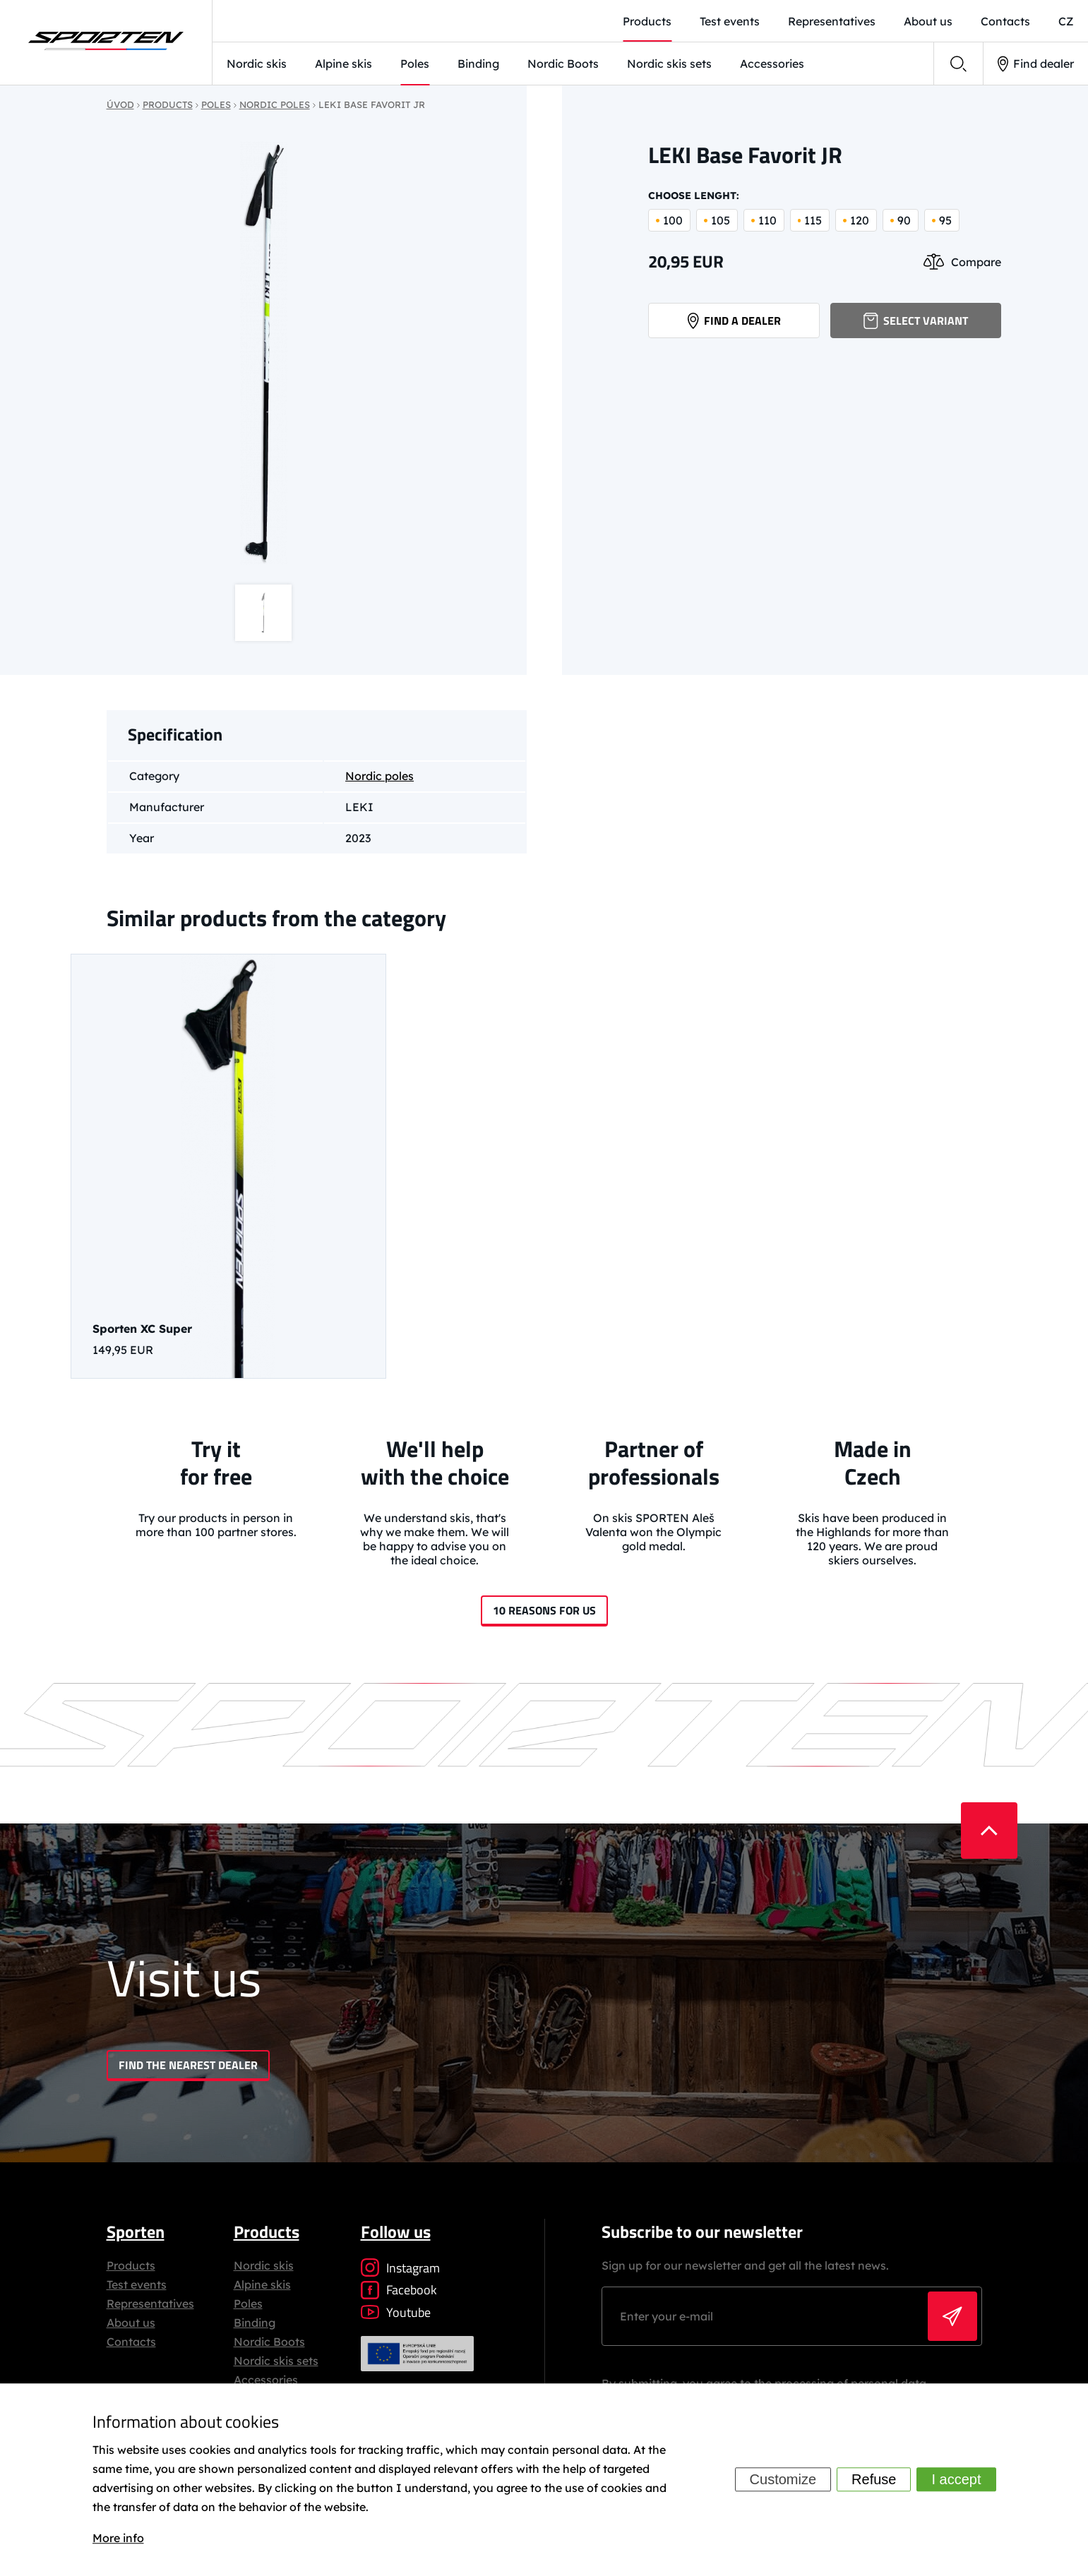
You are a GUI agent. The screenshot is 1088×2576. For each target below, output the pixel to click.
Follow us (396, 2231)
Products (131, 2265)
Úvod (120, 104)
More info (118, 2538)
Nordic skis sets (669, 63)
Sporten (136, 2231)
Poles (414, 63)
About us (131, 2323)
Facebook (399, 2289)
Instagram (400, 2267)
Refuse (873, 2480)
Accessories (772, 63)
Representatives (150, 2303)
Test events (137, 2284)
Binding (478, 63)
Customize (783, 2480)
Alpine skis (343, 63)
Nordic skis (257, 63)
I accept (956, 2480)
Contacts (131, 2342)
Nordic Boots (563, 63)
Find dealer (1036, 64)
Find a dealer (734, 320)
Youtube (396, 2312)
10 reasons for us (544, 1610)
